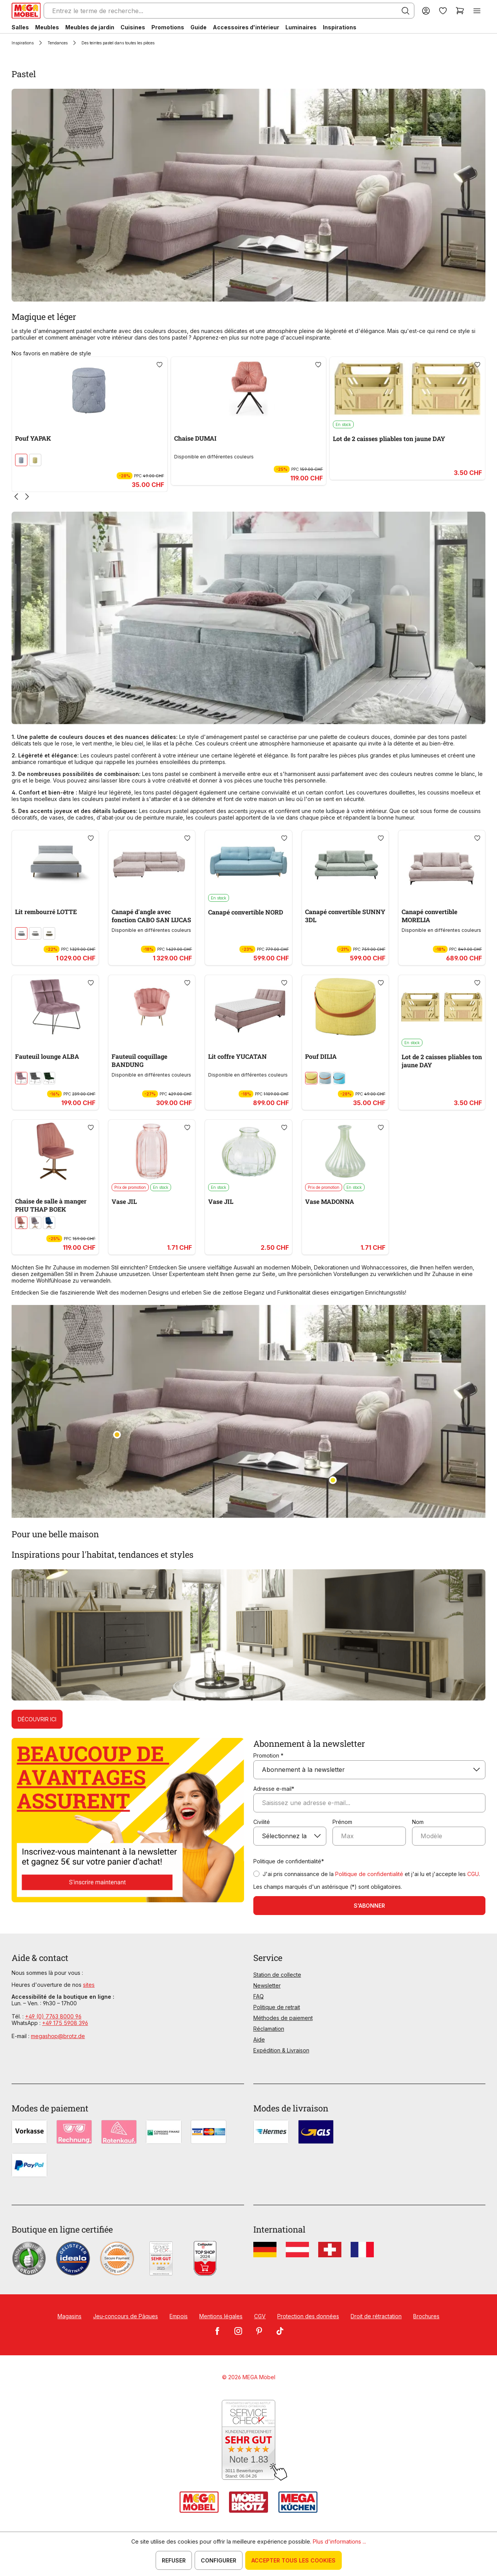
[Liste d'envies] (442, 11)
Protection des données (308, 2316)
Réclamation (268, 2028)
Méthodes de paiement (283, 2018)
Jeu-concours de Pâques (125, 2316)
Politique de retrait (276, 2007)
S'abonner (369, 1905)
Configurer (218, 2560)
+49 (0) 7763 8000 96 (53, 2016)
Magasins (69, 2316)
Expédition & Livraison (281, 2050)
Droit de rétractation (376, 2316)
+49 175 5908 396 (65, 2023)
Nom (418, 1822)
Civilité (261, 1822)
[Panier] (459, 11)
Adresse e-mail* (273, 1788)
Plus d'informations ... (339, 2541)
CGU (473, 1874)
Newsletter (267, 1985)
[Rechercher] (405, 10)
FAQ (258, 1996)
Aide (259, 2039)
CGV (260, 2316)
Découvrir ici (37, 1719)
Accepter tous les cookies (293, 2560)
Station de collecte (277, 1974)
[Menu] (476, 11)
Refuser (174, 2560)
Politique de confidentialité (369, 1874)
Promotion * (268, 1755)
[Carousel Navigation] (248, 497)
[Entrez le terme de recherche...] (229, 11)
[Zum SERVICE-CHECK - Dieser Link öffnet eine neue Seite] (248, 2440)
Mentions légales (221, 2316)
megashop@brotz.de (58, 2036)
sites (89, 1984)
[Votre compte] (425, 11)
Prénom (342, 1822)
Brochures (426, 2316)
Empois (179, 2316)
